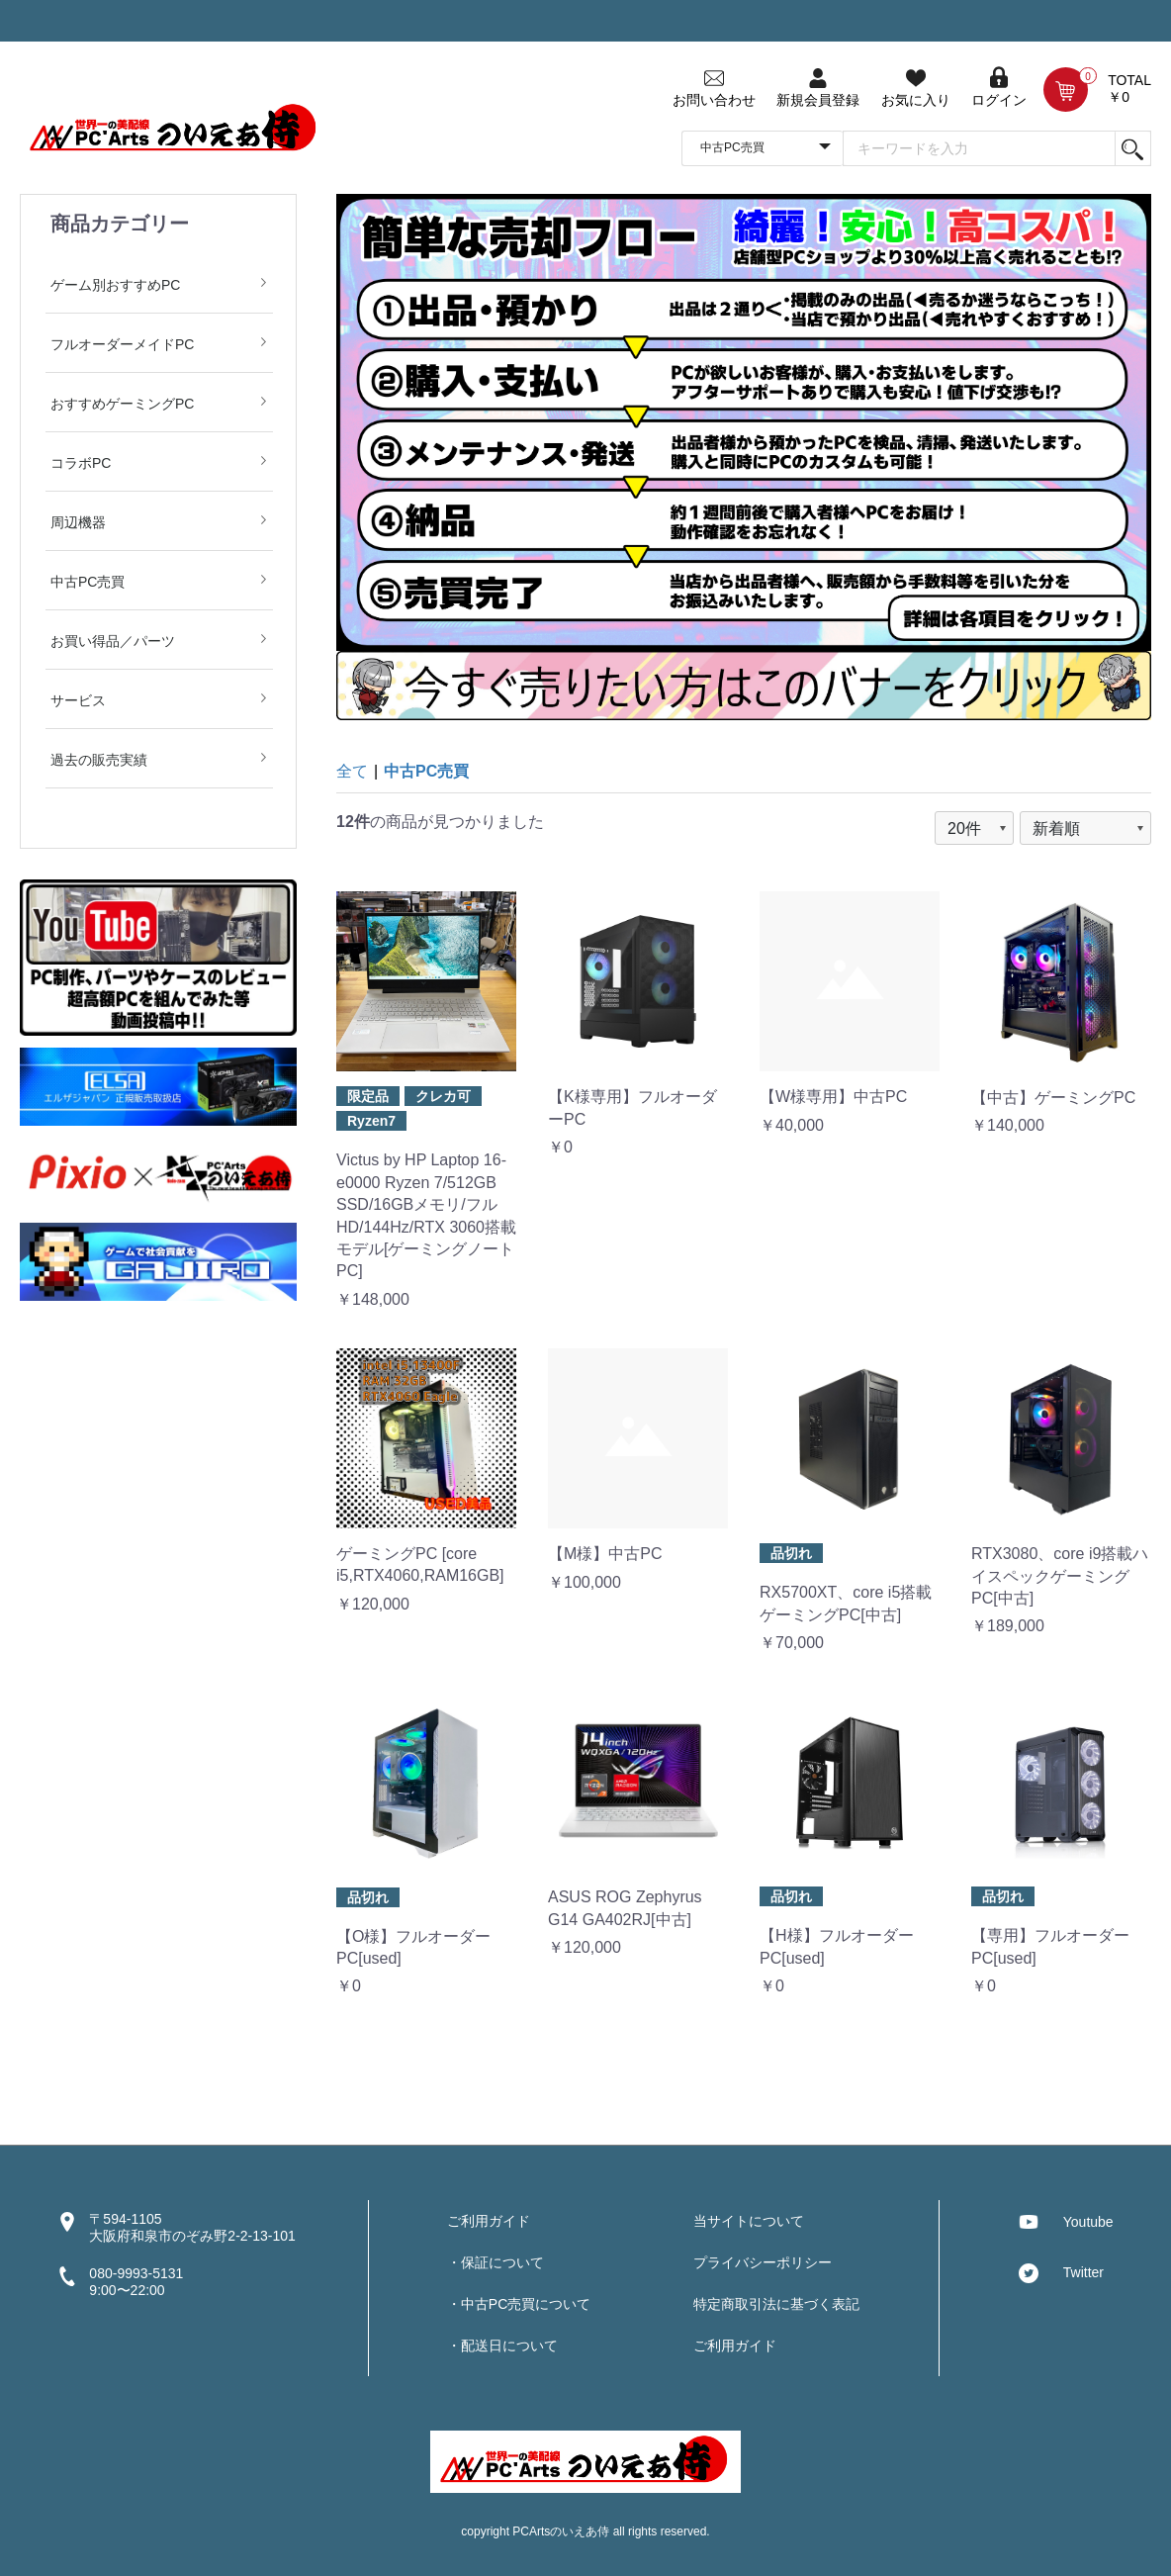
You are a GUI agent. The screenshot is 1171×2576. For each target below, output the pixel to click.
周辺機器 (78, 522)
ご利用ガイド (488, 2221)
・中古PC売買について (518, 2304)
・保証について (495, 2262)
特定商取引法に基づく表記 (776, 2304)
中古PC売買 (87, 582)
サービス (78, 700)
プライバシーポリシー (762, 2262)
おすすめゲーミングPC (122, 404)
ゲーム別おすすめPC (115, 285)
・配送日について (502, 2345)
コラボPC (80, 463)
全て (352, 771)
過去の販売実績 (98, 760)
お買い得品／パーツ (112, 641)
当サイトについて (748, 2221)
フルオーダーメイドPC (122, 344)
